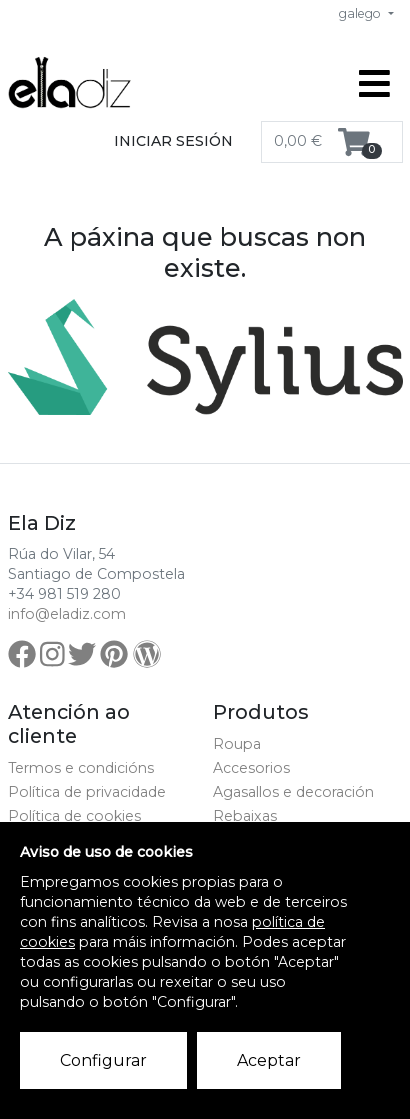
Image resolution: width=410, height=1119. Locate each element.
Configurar (103, 1060)
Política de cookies (74, 816)
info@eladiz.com (67, 614)
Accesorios (251, 768)
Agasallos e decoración (293, 792)
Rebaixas (245, 816)
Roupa (237, 744)
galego (361, 13)
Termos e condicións (81, 768)
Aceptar (269, 1060)
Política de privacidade (87, 792)
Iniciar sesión (173, 141)
